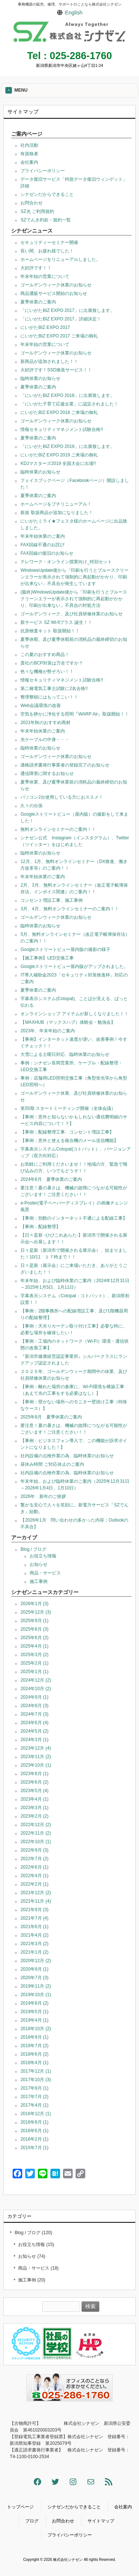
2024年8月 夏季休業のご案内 (51, 1179)
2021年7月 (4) (34, 1918)
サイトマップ (100, 2521)
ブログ (32, 2521)
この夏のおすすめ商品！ (44, 654)
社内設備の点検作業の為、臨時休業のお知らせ (67, 1455)
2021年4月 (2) (34, 1935)
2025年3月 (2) (34, 1654)
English (73, 13)
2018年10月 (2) (35, 2028)
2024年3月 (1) (34, 1739)
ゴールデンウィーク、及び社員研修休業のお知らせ (71, 613)
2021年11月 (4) (35, 1901)
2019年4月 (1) (34, 2020)
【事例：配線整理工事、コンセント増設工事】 (67, 1132)
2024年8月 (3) (34, 1705)
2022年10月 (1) (35, 1841)
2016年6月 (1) (34, 2130)
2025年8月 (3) (34, 1629)
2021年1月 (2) (34, 1952)
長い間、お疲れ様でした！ (47, 251)
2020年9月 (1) (34, 1969)
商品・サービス (45, 1573)
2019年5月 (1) (34, 2011)
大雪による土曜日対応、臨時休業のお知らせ (64, 1054)
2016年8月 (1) (34, 2122)
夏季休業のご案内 (38, 302)
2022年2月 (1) (34, 1884)
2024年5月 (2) (34, 1731)
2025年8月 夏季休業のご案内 (51, 1417)
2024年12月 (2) (35, 1680)
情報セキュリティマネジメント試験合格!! (61, 429)
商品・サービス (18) (38, 2268)
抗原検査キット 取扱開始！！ (49, 630)
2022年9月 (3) (34, 1850)
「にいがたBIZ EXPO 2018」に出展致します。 (67, 395)
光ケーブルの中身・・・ (44, 739)
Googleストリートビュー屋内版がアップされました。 (74, 966)
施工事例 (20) (31, 2280)
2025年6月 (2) (34, 1637)
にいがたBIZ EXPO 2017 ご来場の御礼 (59, 336)
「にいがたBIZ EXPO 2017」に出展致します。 (67, 310)
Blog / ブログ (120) (33, 2232)
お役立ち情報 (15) (36, 2244)
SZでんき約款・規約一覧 (45, 219)
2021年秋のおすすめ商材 (45, 722)
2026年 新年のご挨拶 (43, 1496)
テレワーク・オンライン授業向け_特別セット (66, 561)
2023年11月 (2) (35, 1756)
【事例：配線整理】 (40, 1226)
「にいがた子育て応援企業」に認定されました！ (69, 404)
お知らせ (38, 1564)
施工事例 (38, 1581)
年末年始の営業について (44, 276)
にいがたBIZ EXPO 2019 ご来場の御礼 (59, 455)
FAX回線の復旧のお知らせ (46, 553)
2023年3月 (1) (34, 1807)
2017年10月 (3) (35, 2079)
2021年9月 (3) (34, 1909)
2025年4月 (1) (34, 1646)
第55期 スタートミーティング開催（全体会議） (68, 1108)
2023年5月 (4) (34, 1790)
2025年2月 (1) (34, 1663)
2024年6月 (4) (34, 1722)
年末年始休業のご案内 (42, 536)
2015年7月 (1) (34, 2147)
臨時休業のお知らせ (40, 378)
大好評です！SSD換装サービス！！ (56, 370)
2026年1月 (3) (34, 1603)
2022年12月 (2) (35, 1824)
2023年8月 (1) (34, 1773)
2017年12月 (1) (35, 2071)
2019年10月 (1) (35, 1994)
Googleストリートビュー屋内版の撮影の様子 (65, 949)
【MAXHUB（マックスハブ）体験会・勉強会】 (67, 1022)
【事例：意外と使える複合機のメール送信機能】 (69, 1140)
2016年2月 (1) (34, 2139)
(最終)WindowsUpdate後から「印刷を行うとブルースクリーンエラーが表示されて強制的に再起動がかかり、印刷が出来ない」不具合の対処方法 (73, 598)
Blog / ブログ (33, 1549)
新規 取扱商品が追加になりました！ (56, 512)
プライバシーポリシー (42, 170)
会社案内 (29, 162)
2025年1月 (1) (34, 1671)
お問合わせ (31, 202)
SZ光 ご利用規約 (37, 211)
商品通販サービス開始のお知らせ (53, 293)
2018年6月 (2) (34, 2054)
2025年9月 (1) (34, 1620)
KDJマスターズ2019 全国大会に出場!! (58, 463)
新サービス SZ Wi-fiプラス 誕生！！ (56, 622)
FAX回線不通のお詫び (42, 544)
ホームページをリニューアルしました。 (60, 259)
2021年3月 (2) (34, 1943)
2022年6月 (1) (34, 1867)
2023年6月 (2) (34, 1782)
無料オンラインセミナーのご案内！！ (58, 829)
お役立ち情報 (43, 1556)
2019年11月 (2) (35, 1986)
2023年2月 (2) (34, 1816)
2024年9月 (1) (34, 1697)
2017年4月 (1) (34, 2105)
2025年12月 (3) (35, 1612)
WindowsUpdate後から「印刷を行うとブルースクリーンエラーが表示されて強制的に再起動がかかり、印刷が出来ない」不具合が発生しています (74, 577)
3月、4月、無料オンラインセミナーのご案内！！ (69, 908)
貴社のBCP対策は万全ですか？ (51, 663)
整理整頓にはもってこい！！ (49, 697)
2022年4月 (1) (34, 1875)
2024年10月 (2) (35, 1688)
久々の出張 (31, 805)
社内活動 (29, 145)
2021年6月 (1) (34, 1926)
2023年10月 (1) (35, 1765)
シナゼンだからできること (47, 194)
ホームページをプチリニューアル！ (56, 504)
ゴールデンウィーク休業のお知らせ (56, 285)
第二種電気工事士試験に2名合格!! (53, 688)
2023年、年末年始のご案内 (47, 1030)
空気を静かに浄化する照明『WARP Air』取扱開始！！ (74, 714)
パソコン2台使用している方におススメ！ (61, 797)
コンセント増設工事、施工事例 (51, 900)
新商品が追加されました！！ (49, 361)
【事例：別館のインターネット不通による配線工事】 (73, 1218)
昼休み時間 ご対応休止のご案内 (52, 1464)
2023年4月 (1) (34, 1799)
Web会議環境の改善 (40, 705)
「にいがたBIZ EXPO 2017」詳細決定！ (60, 319)
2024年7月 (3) (34, 1714)
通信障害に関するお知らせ (47, 773)
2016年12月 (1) (35, 2113)
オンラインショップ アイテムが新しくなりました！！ (74, 1013)
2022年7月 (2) (34, 1858)
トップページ (20, 2506)
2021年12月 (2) (35, 1892)
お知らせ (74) (31, 2256)
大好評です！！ (36, 268)
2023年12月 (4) (35, 1748)
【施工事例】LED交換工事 (46, 958)
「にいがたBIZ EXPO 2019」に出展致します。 (67, 446)
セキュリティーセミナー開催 (49, 242)
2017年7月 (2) (34, 2096)
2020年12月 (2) (35, 1960)
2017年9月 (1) (34, 2088)
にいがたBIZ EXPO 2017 (45, 327)
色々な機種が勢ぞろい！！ (47, 671)
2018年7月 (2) (34, 2045)
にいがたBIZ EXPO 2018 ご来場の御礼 (59, 412)
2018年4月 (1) (34, 2062)
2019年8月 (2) (34, 2003)
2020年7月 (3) (34, 1977)
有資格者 (29, 153)
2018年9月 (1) (34, 2037)
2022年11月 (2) (35, 1833)
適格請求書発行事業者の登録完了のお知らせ (64, 765)
